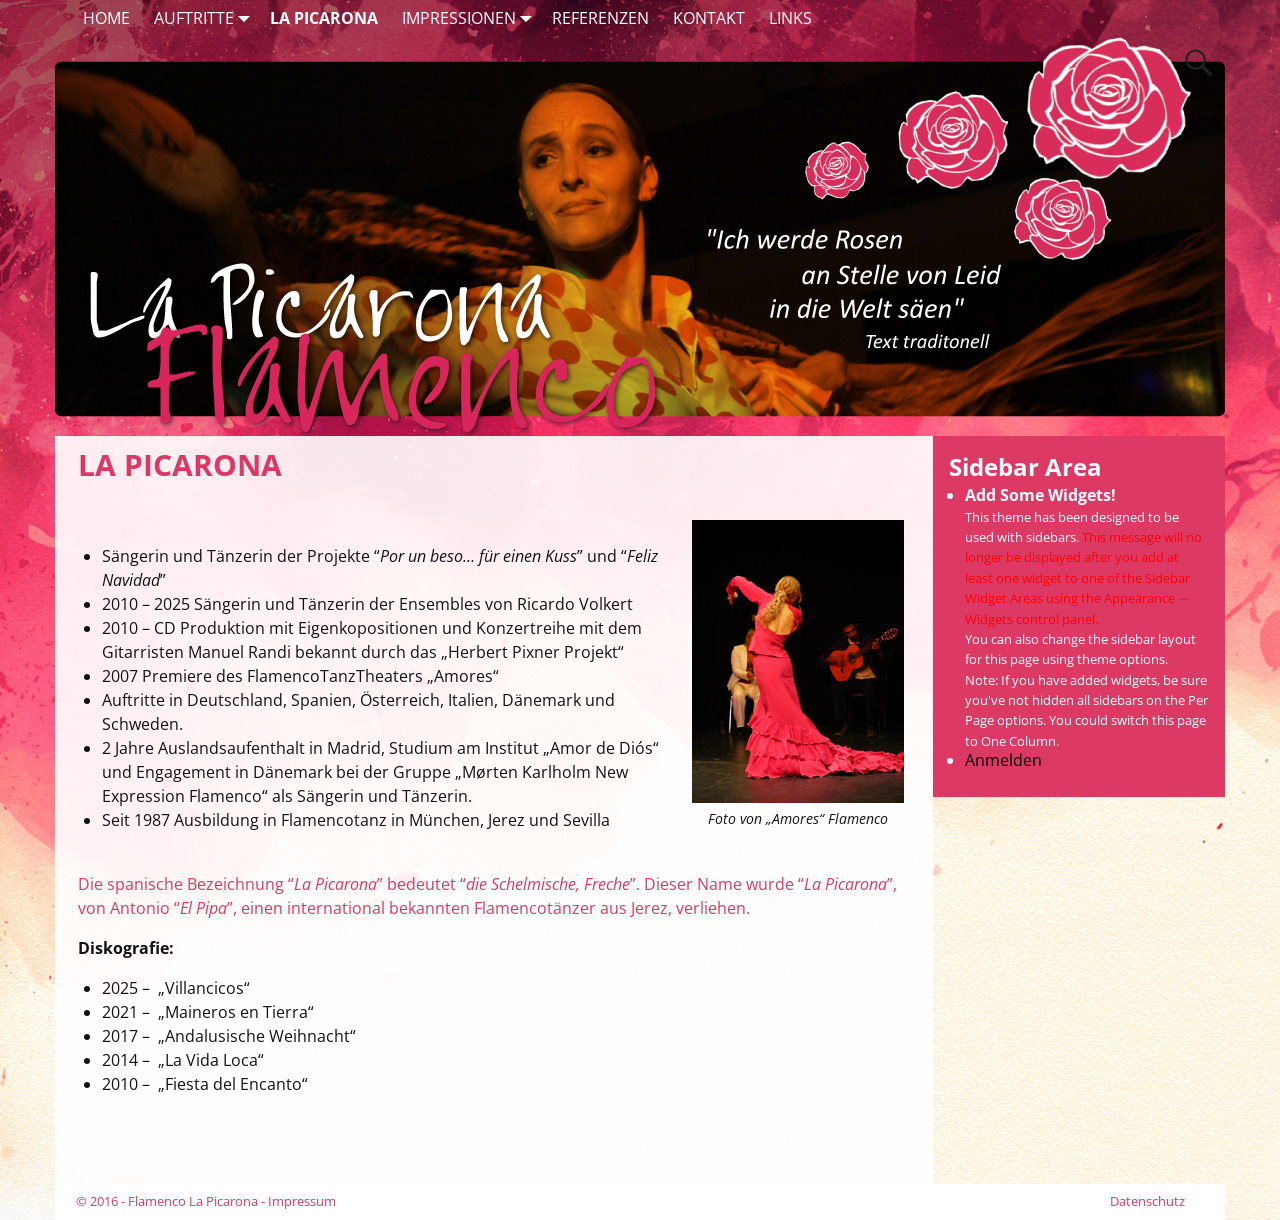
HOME (106, 18)
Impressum (302, 1201)
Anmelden (1003, 760)
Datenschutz (1147, 1201)
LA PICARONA (324, 18)
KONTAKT (709, 18)
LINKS (790, 18)
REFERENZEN (600, 18)
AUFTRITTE (206, 17)
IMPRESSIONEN (471, 17)
